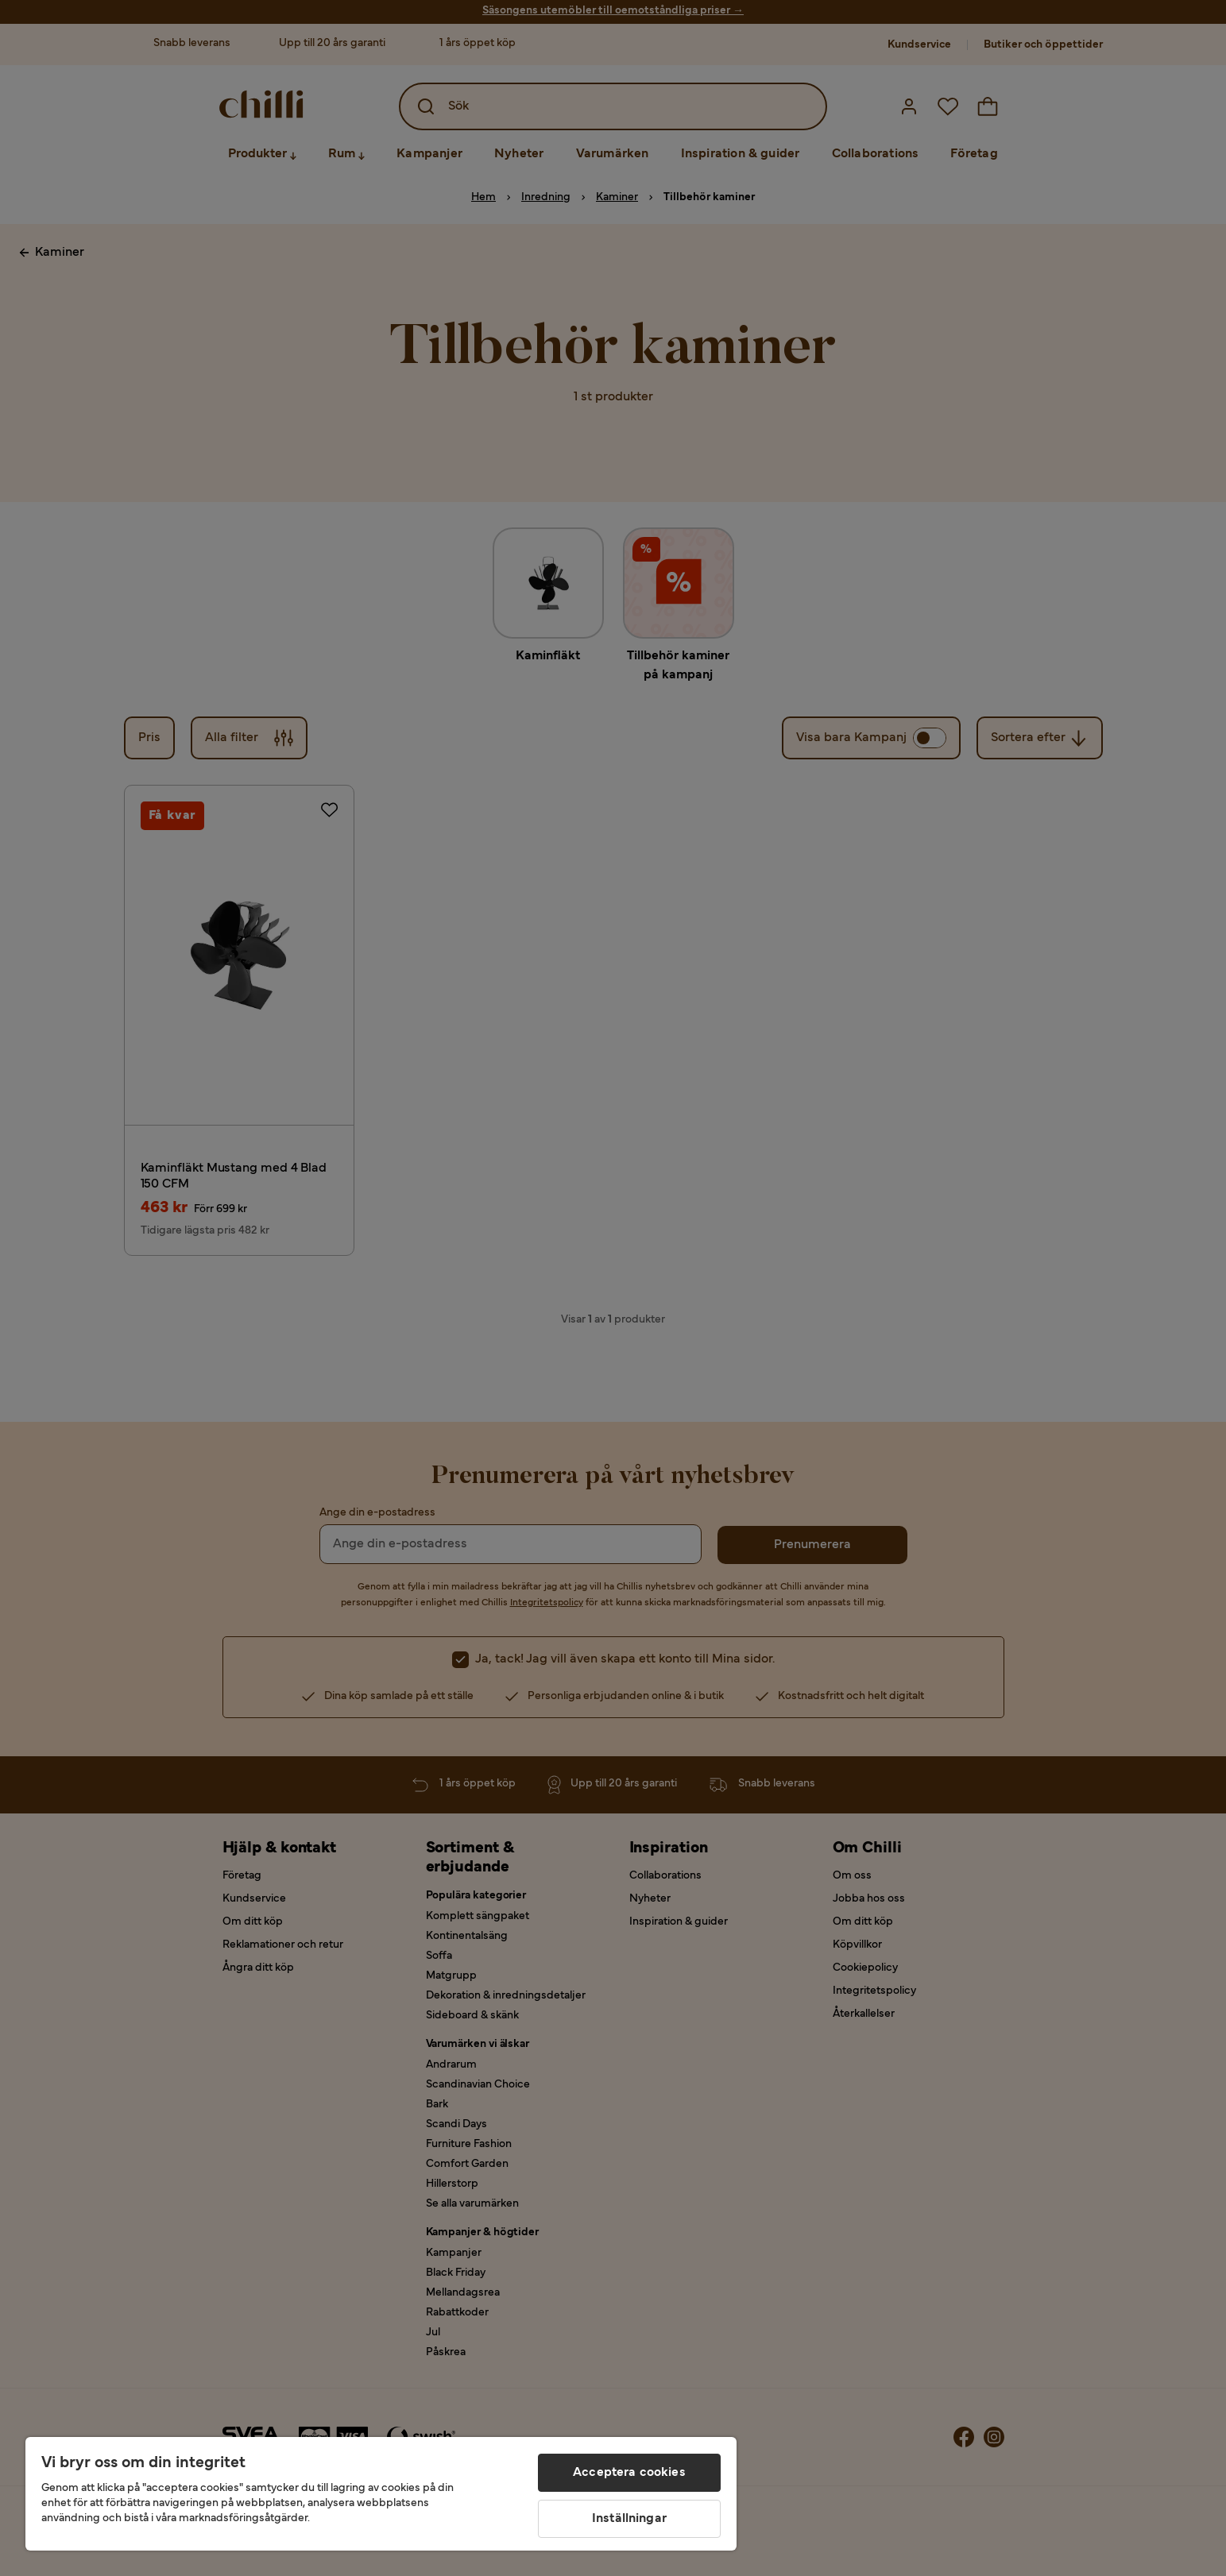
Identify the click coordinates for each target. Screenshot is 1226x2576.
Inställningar (629, 2518)
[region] (381, 2494)
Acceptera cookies (629, 2472)
